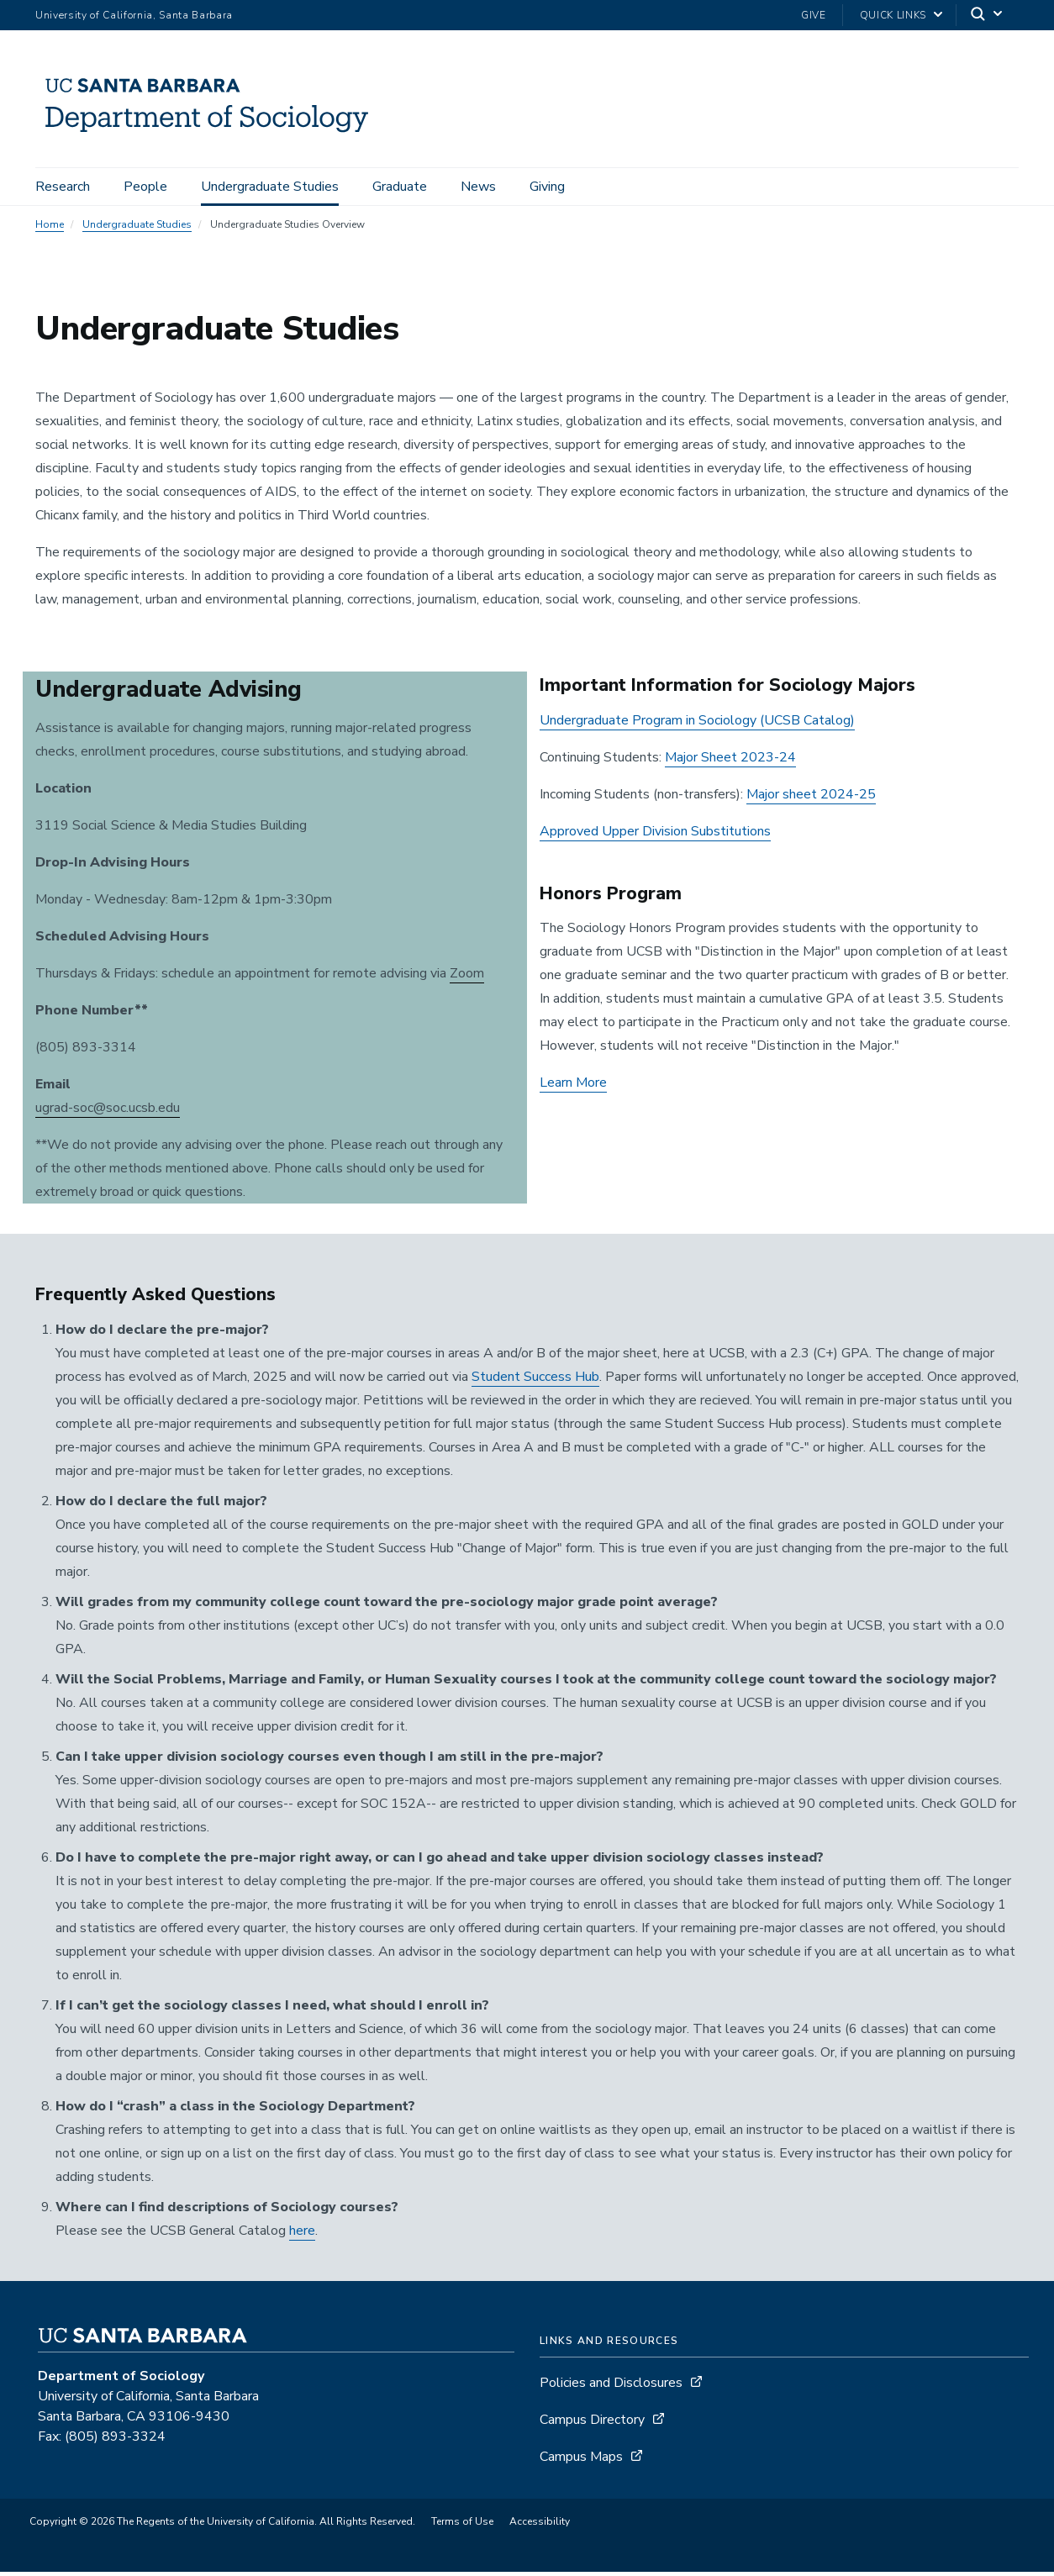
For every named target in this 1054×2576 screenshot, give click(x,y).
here (302, 2235)
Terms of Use (462, 2525)
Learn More (573, 1086)
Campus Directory (592, 2424)
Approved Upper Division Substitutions (655, 835)
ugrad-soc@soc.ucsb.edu (107, 1112)
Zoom (467, 977)
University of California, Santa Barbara (134, 15)
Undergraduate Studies (270, 186)
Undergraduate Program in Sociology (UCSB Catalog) (697, 724)
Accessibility (539, 2525)
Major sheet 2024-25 (811, 798)
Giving (547, 186)
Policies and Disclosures (611, 2387)
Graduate (399, 186)
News (478, 186)
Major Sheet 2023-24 (730, 761)
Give (813, 15)
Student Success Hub (535, 1381)
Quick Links (893, 15)
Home (49, 228)
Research (62, 186)
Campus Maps (581, 2461)
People (145, 186)
